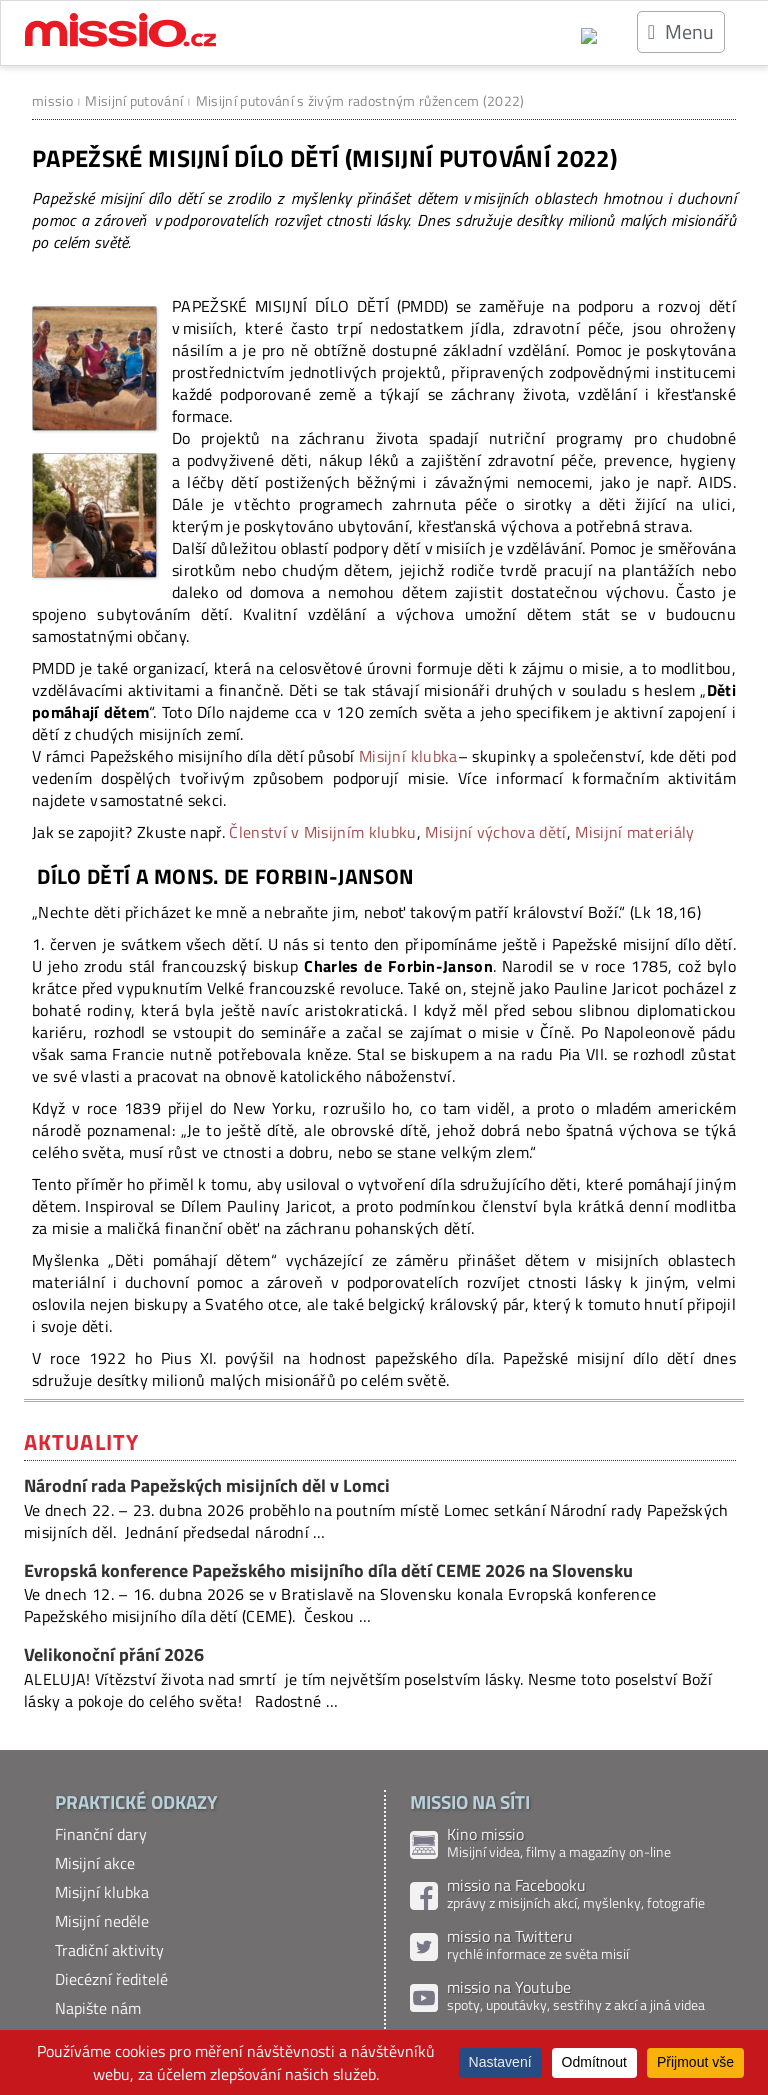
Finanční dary (101, 1834)
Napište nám (98, 2008)
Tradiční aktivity (109, 1950)
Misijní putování (134, 100)
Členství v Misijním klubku (322, 832)
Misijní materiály (634, 832)
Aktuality (81, 1442)
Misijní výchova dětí (495, 832)
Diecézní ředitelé (111, 1979)
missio (52, 100)
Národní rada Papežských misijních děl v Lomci (207, 1485)
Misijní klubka (408, 756)
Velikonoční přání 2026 (114, 1654)
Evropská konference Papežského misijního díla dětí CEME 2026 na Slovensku (328, 1570)
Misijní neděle (102, 1921)
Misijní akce (95, 1863)
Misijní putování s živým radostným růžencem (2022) (360, 100)
